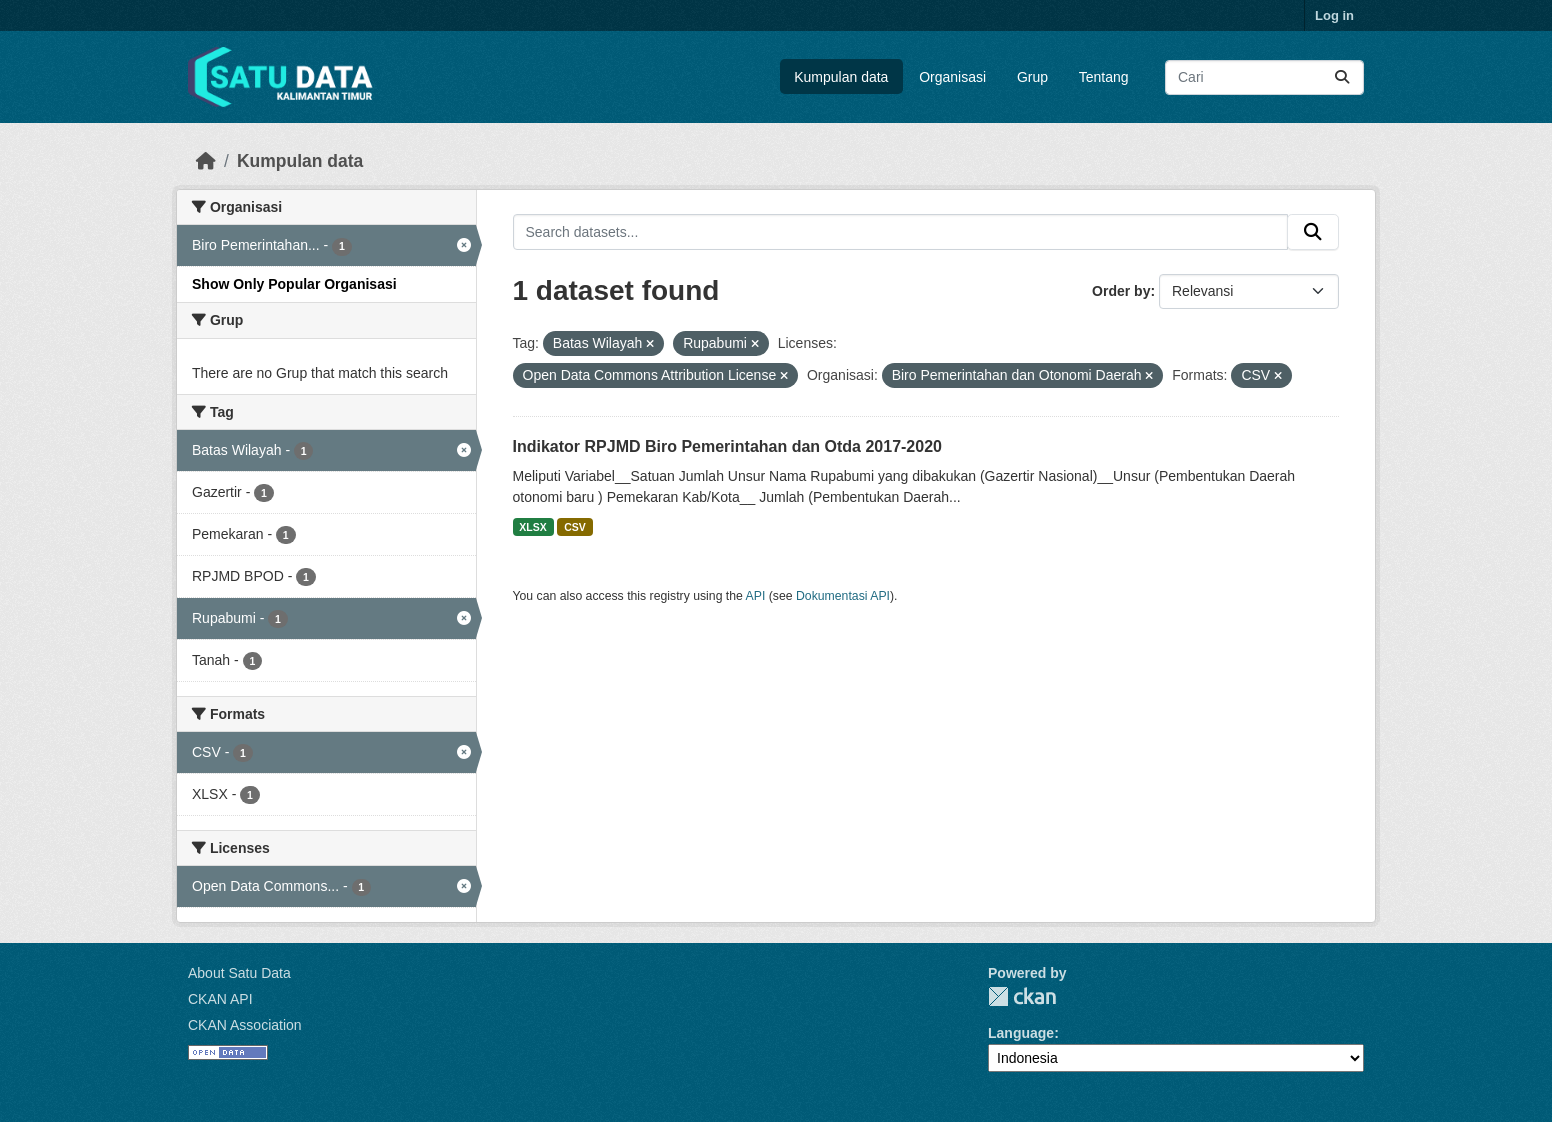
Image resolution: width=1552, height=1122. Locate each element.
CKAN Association (245, 1025)
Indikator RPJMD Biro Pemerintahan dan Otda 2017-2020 (727, 446)
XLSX (532, 527)
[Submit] (1342, 77)
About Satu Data (239, 973)
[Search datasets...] (1264, 77)
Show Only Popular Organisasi (294, 284)
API (756, 596)
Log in (1334, 15)
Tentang (1104, 77)
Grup (1032, 77)
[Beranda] (206, 161)
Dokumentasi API (843, 596)
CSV (575, 527)
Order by (1121, 291)
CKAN (1022, 996)
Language (1021, 1033)
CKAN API (220, 999)
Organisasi (952, 77)
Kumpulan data (841, 77)
